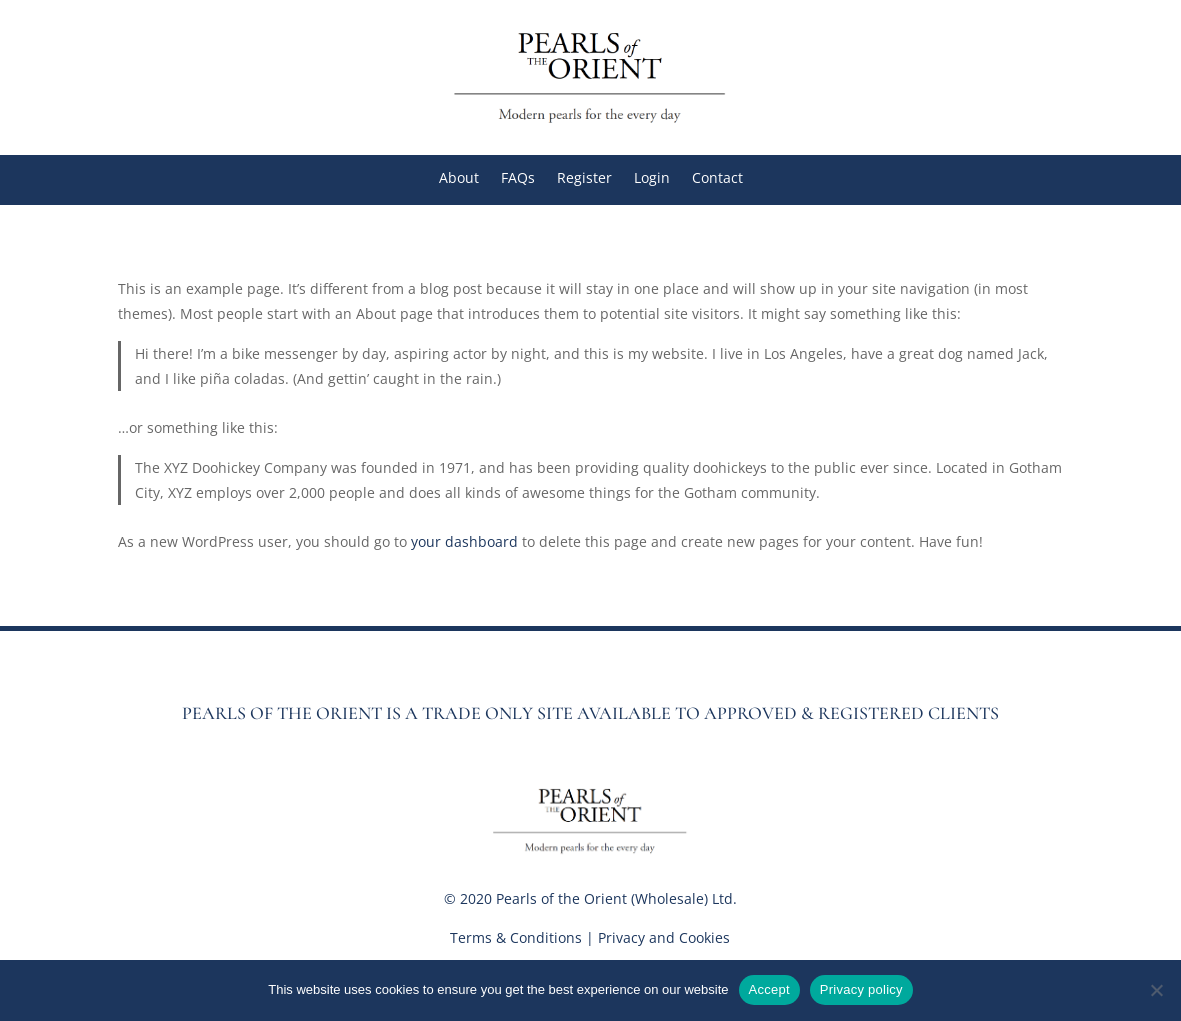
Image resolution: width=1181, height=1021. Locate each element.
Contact (717, 179)
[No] (1156, 990)
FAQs (518, 179)
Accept (769, 989)
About (459, 179)
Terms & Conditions (516, 937)
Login (652, 179)
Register (584, 179)
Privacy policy (861, 989)
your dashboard (464, 541)
